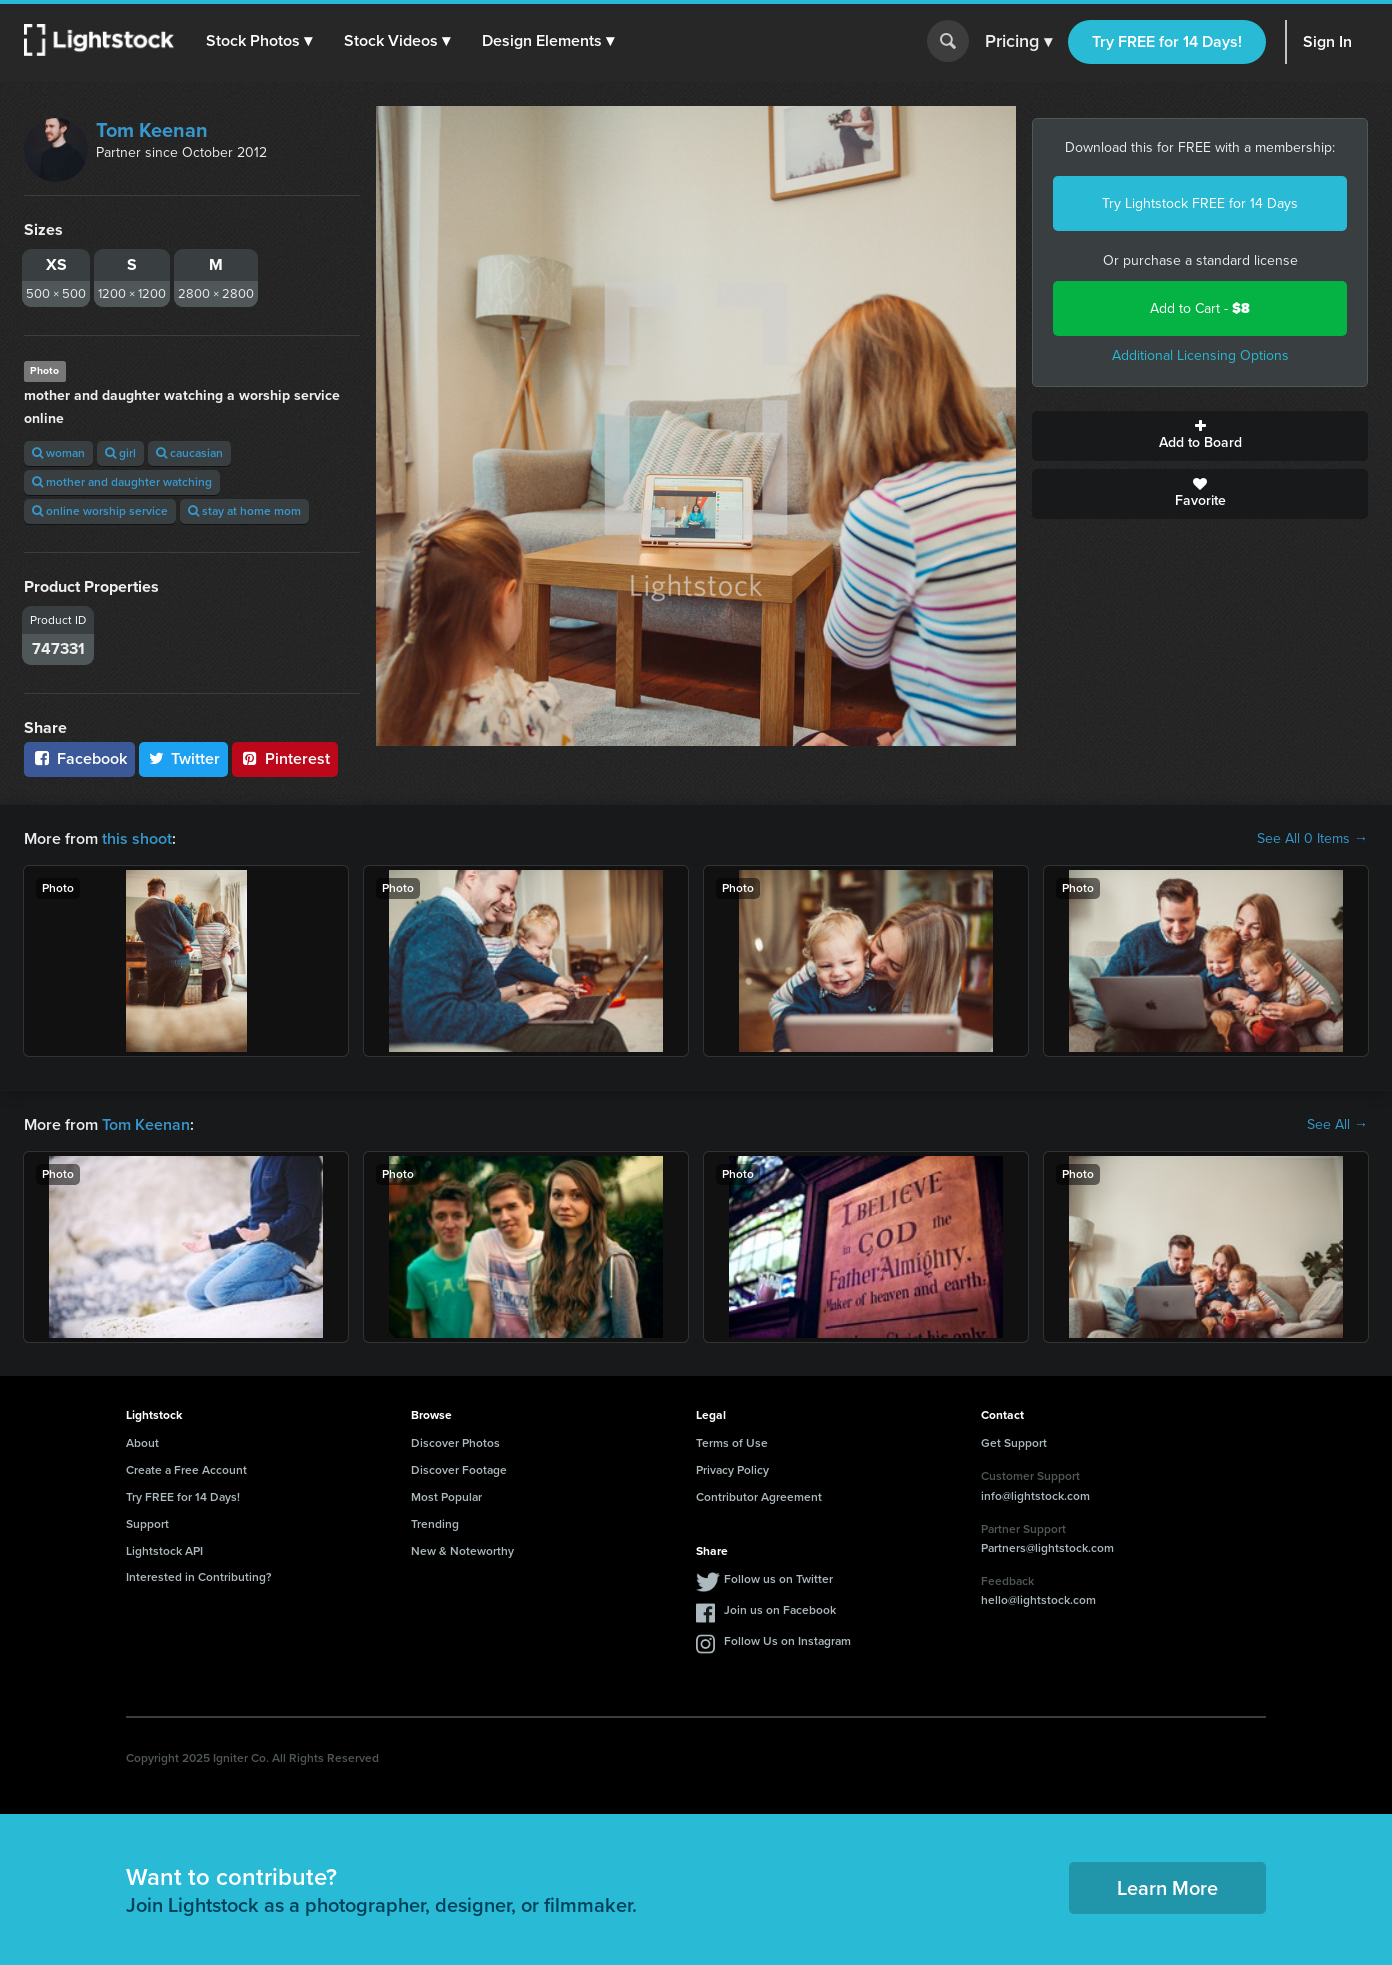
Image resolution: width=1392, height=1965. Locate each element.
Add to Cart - (1200, 308)
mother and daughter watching (122, 482)
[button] (259, 41)
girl (120, 453)
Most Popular (446, 1497)
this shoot (137, 838)
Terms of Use (732, 1443)
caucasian (189, 453)
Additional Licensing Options (1200, 355)
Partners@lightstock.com (1047, 1548)
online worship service (100, 511)
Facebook (79, 758)
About (142, 1443)
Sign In (1327, 41)
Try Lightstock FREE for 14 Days (1200, 203)
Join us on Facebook (780, 1610)
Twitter (184, 758)
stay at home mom (244, 511)
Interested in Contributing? (199, 1577)
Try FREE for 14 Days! (1167, 41)
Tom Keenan (152, 130)
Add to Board (1200, 436)
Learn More (1167, 1888)
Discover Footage (459, 1470)
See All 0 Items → (1312, 839)
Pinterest (285, 758)
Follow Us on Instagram (787, 1641)
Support (147, 1524)
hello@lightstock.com (1038, 1600)
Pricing (1018, 42)
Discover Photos (455, 1443)
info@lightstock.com (1035, 1496)
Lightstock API (164, 1551)
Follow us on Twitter (778, 1579)
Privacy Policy (732, 1470)
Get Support (1014, 1443)
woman (58, 453)
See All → (1337, 1125)
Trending (435, 1524)
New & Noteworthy (462, 1551)
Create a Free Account (186, 1470)
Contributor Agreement (759, 1497)
